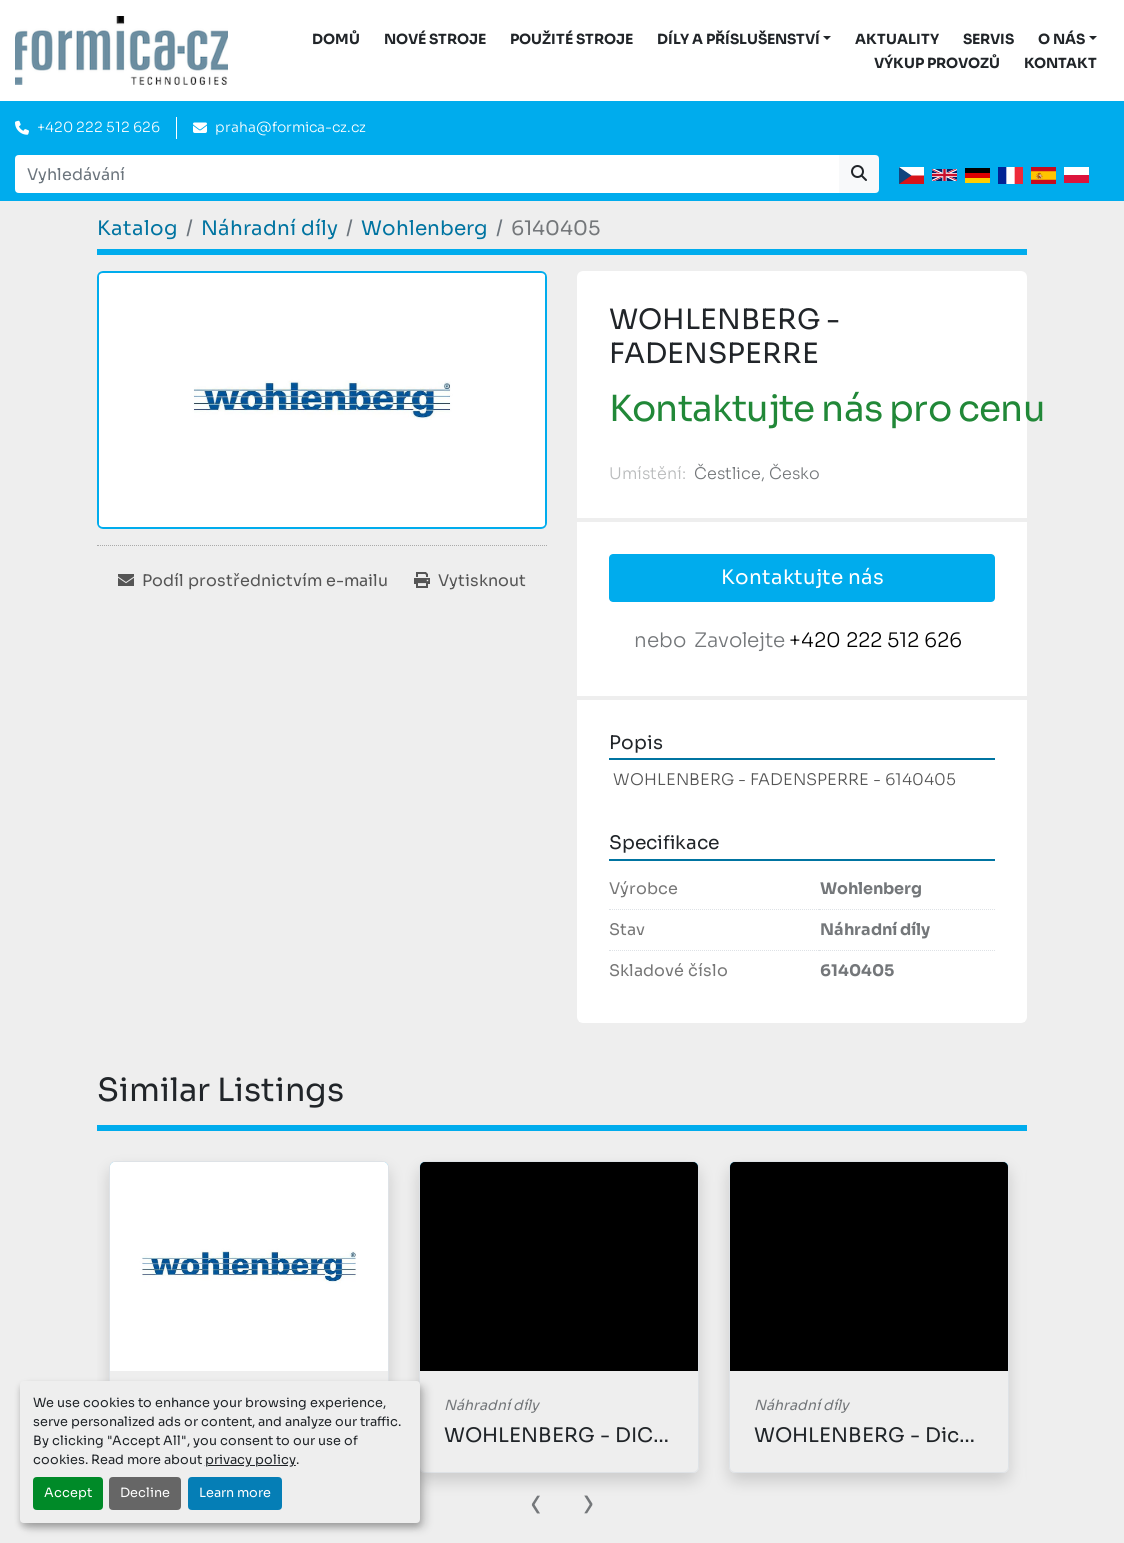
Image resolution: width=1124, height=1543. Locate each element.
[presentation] (536, 1502)
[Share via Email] (253, 581)
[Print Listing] (470, 581)
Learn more (235, 1493)
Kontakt (1060, 63)
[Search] (427, 174)
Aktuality (897, 39)
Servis (988, 39)
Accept (68, 1493)
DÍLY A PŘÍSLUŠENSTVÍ (738, 39)
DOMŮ (336, 39)
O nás (1061, 39)
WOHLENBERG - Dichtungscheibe (927, 1435)
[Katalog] (137, 228)
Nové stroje (435, 39)
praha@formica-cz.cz (290, 127)
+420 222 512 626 (98, 127)
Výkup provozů (937, 63)
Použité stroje (571, 39)
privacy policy (250, 1460)
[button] (744, 39)
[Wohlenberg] (424, 228)
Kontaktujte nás (802, 577)
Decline (145, 1493)
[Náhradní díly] (269, 228)
